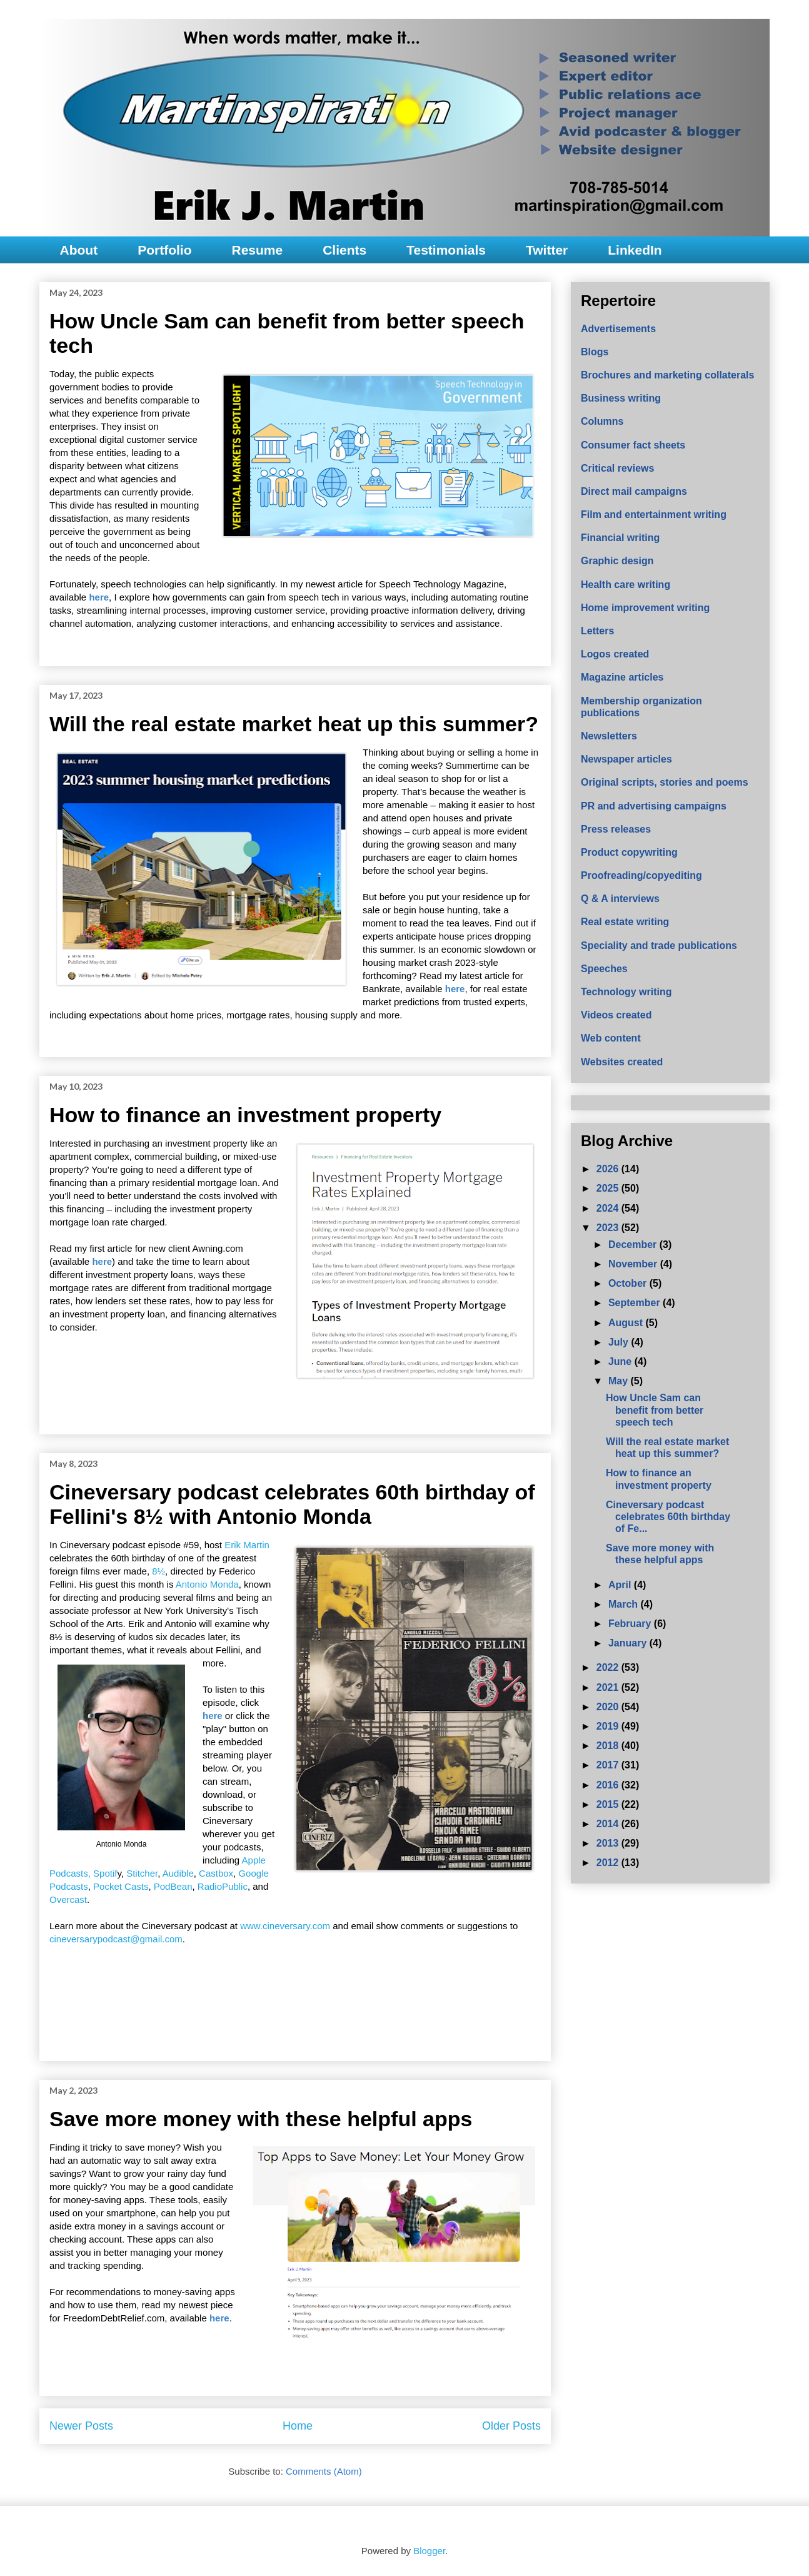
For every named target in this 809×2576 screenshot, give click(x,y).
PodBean (173, 1886)
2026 (608, 1169)
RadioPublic (223, 1886)
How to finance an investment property (245, 1115)
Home (298, 2426)
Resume (257, 250)
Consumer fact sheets (633, 445)
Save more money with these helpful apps (260, 2119)
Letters (597, 631)
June (621, 1361)
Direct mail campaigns (634, 491)
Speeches (604, 968)
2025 (608, 1188)
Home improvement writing (645, 607)
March (624, 1604)
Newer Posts (81, 2426)
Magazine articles (622, 677)
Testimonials (446, 250)
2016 (608, 1785)
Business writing (621, 398)
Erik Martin (246, 1544)
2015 (608, 1804)
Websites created (622, 1062)
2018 (608, 1745)
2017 (608, 1765)
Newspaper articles (626, 759)
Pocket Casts (120, 1886)
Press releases (616, 829)
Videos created (616, 1015)
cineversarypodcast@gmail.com (116, 1939)
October (629, 1283)
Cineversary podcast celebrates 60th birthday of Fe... (668, 1516)
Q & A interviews (620, 898)
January (629, 1643)
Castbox (216, 1873)
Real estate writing (625, 921)
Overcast (68, 1899)
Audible (178, 1873)
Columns (602, 421)
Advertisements (618, 328)
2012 (608, 1862)
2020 (608, 1706)
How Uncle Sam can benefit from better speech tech (654, 1409)
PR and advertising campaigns (653, 806)
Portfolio (164, 250)
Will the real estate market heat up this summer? (293, 724)
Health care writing (625, 584)
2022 (608, 1667)
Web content (611, 1038)
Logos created (615, 654)
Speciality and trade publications (659, 945)
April (621, 1585)
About (79, 250)
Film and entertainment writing (653, 514)
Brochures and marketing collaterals (667, 375)
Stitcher (142, 1873)
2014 (608, 1823)
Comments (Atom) (324, 2471)
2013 (608, 1843)
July (619, 1342)
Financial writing (620, 537)
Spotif (105, 1873)
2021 (608, 1687)
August (627, 1322)
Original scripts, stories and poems (664, 782)
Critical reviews (617, 468)
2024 (608, 1208)
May (619, 1381)
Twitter (547, 250)
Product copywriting (629, 852)
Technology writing (626, 991)
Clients (344, 250)
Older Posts (511, 2426)
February (631, 1623)
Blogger (429, 2550)
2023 (608, 1227)
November (634, 1264)
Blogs (594, 352)
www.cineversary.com (285, 1925)
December (634, 1244)
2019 (608, 1726)
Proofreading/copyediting (641, 875)
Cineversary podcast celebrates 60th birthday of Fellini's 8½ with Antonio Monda (292, 1504)
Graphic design (617, 560)
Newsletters (609, 736)
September (635, 1302)
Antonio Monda (207, 1584)
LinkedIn (634, 250)
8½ (158, 1571)
